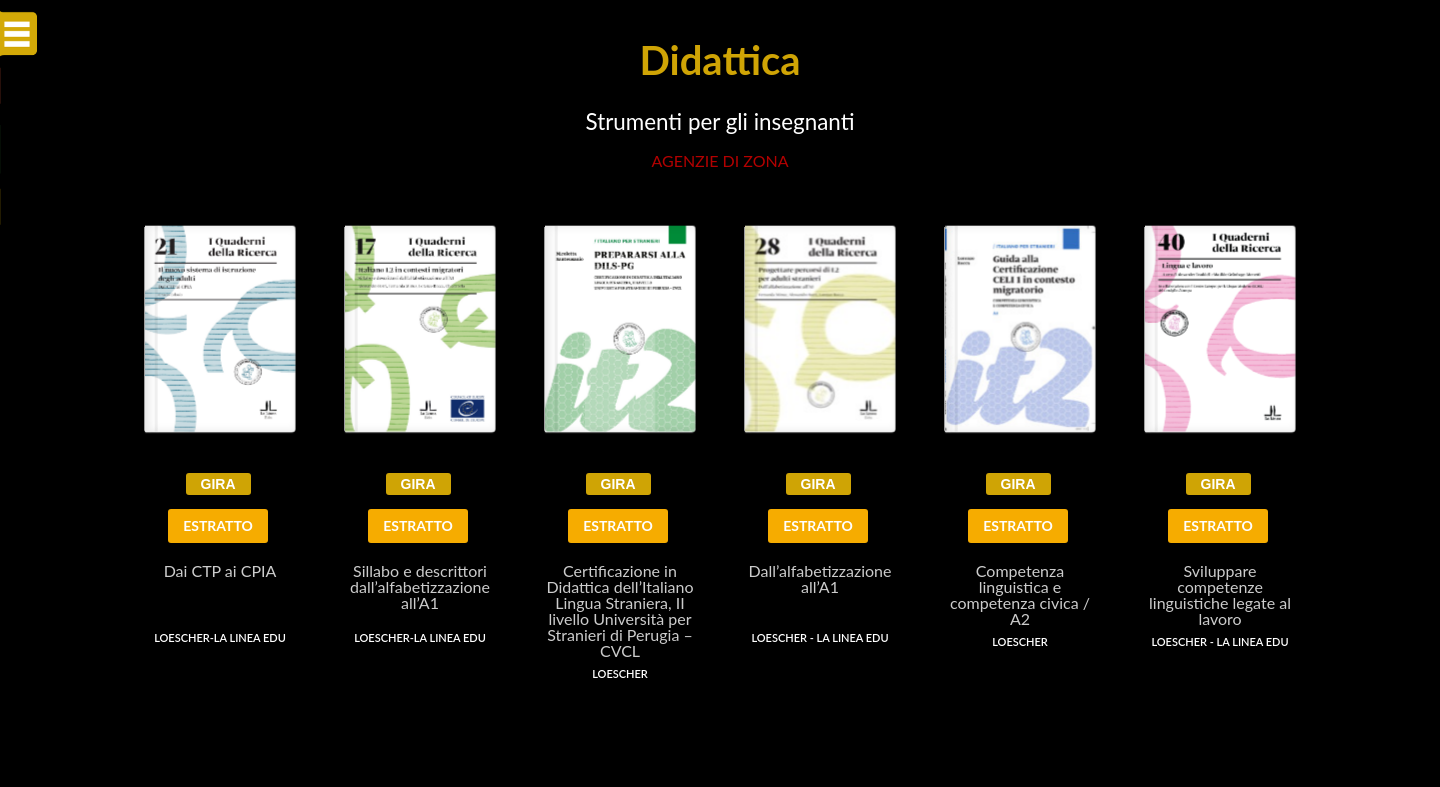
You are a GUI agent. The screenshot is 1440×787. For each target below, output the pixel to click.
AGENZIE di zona (719, 160)
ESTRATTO (218, 525)
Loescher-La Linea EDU (220, 637)
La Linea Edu (853, 637)
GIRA (218, 484)
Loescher (620, 673)
